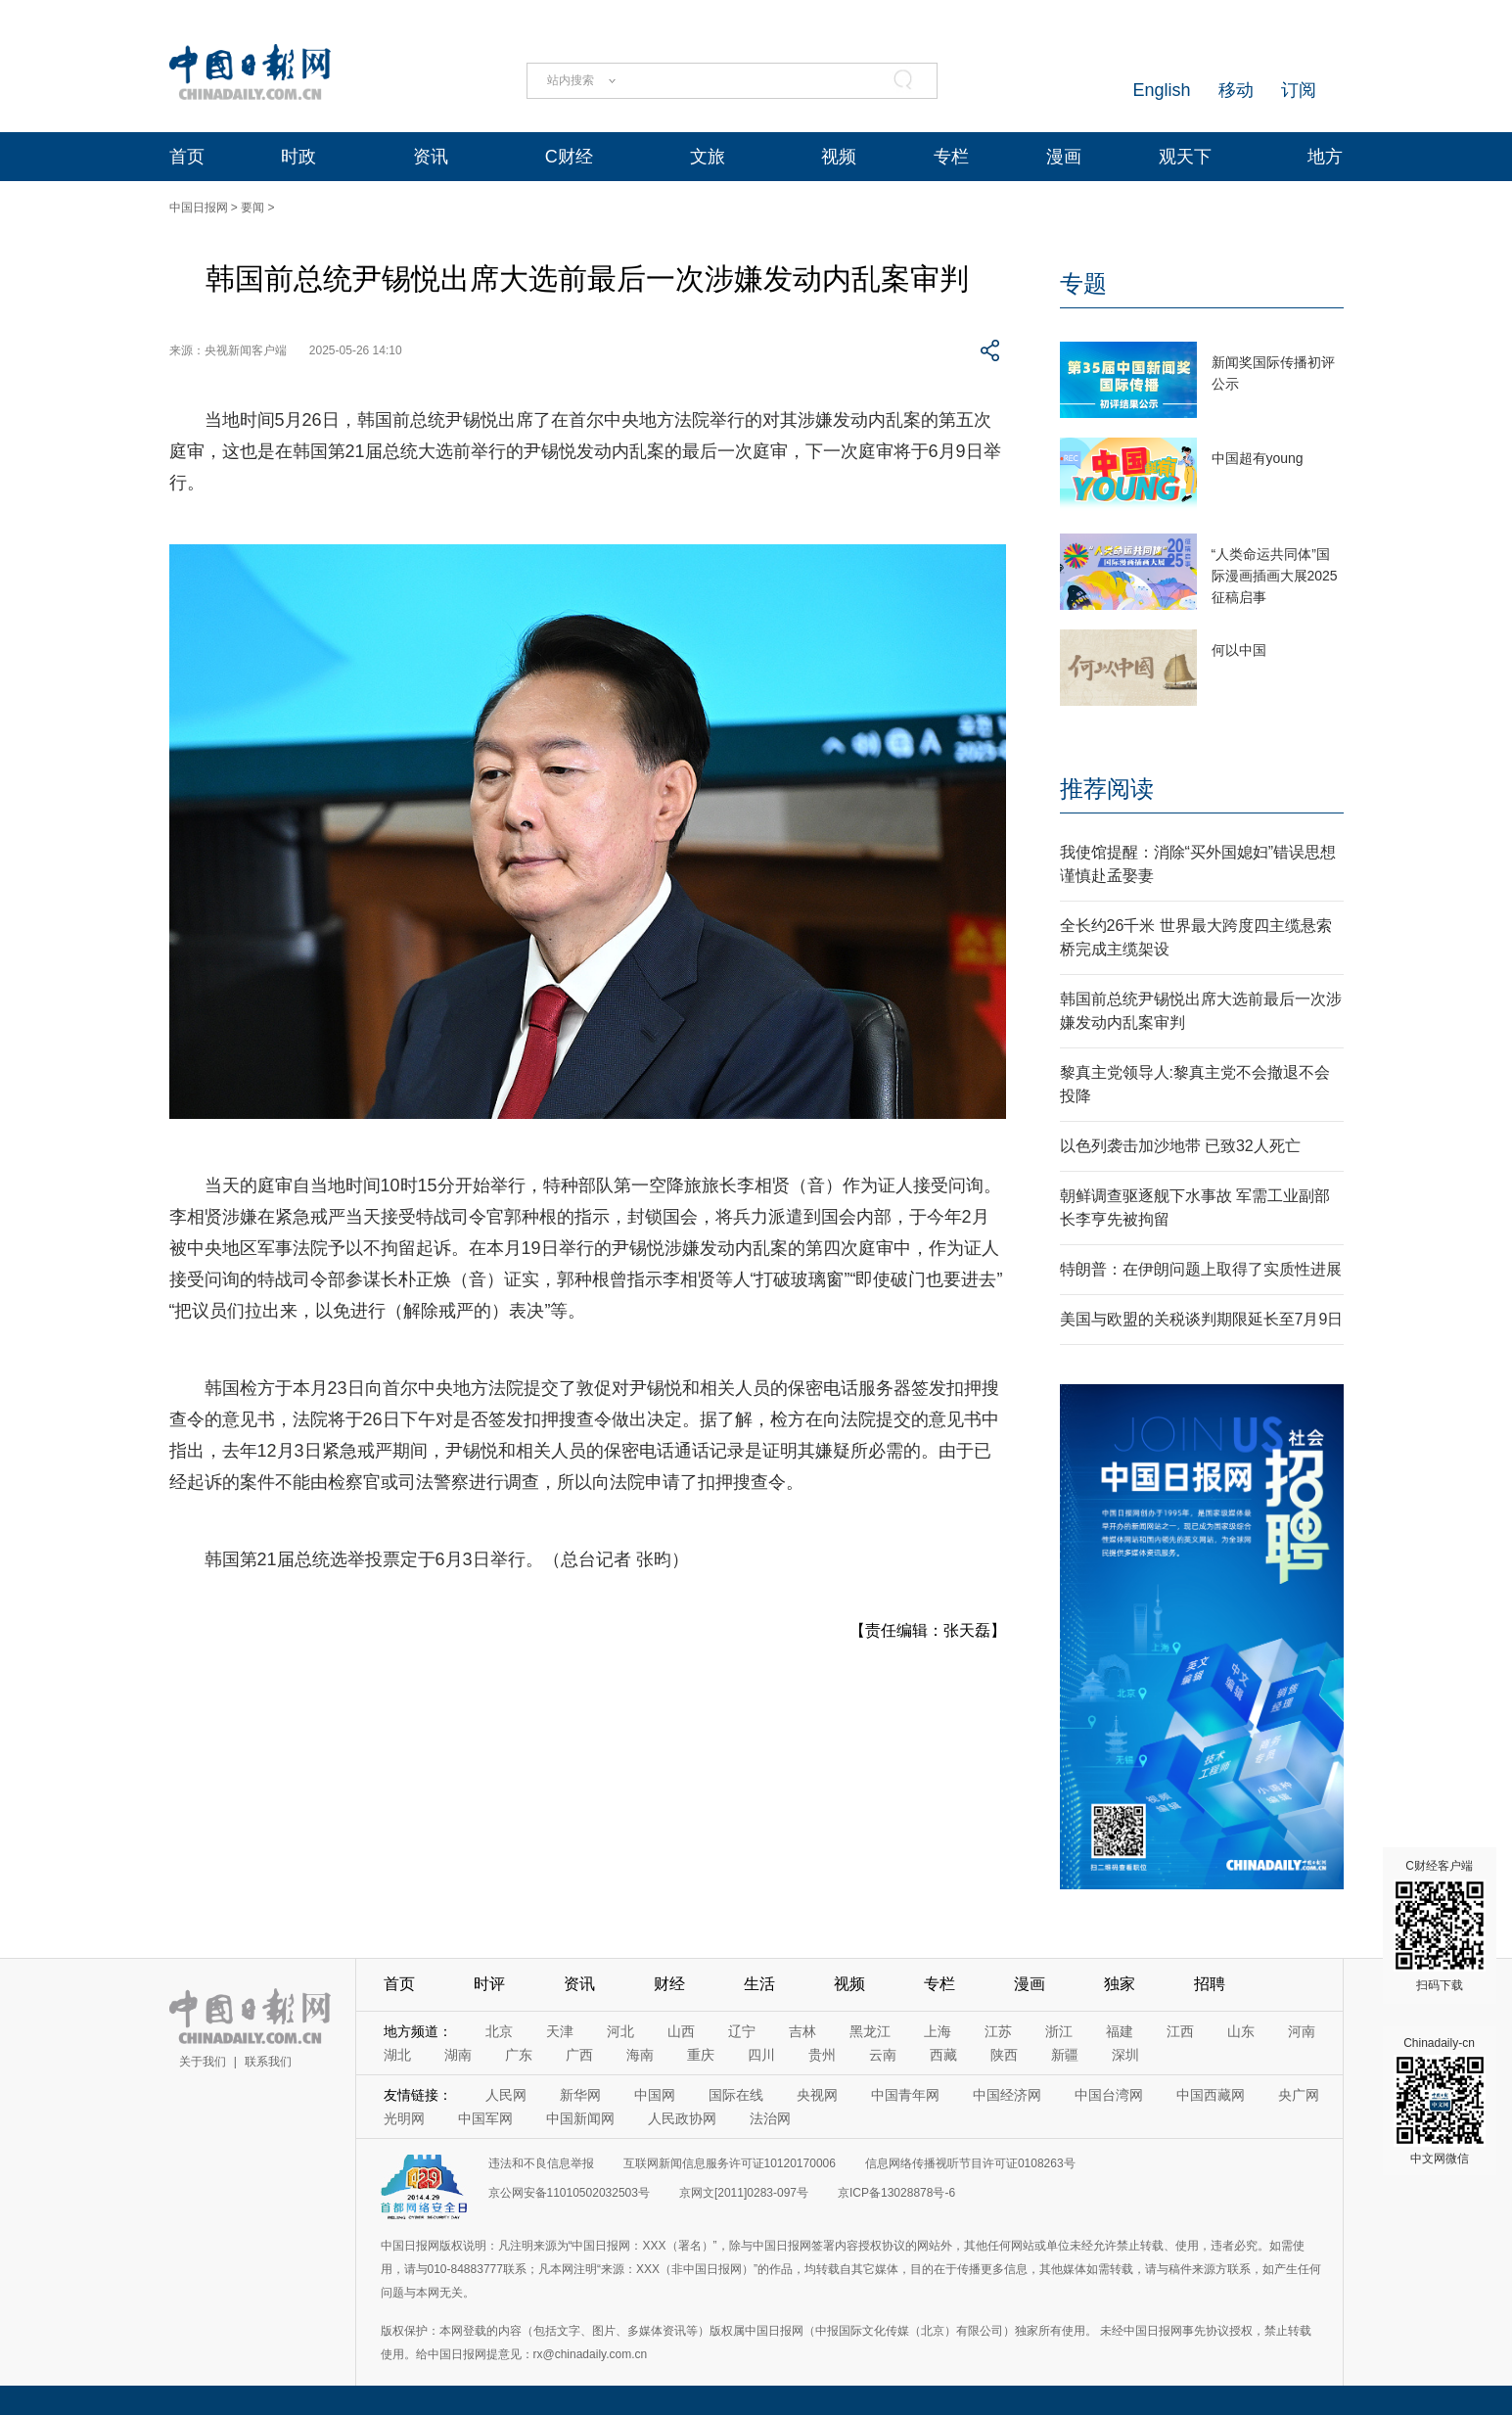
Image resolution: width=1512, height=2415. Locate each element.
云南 (882, 2055)
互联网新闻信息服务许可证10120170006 (729, 2163)
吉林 (802, 2031)
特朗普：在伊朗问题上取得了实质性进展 (1201, 1269)
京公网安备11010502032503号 (569, 2193)
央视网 (817, 2095)
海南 (640, 2055)
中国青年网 (905, 2095)
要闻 (252, 207)
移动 (1236, 90)
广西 (579, 2055)
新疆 (1064, 2055)
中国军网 (485, 2118)
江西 (1180, 2031)
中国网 (654, 2095)
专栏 (951, 156)
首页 (187, 156)
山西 (681, 2031)
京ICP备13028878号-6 (896, 2193)
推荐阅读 (1107, 788)
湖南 (458, 2055)
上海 (937, 2031)
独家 (1119, 1983)
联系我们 (268, 2061)
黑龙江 (870, 2031)
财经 (669, 1983)
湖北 (397, 2055)
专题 (1083, 283)
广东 (518, 2055)
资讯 (430, 156)
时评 (489, 1983)
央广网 (1298, 2095)
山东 (1241, 2031)
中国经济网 (1007, 2095)
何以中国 (1239, 650)
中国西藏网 (1210, 2095)
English (1161, 90)
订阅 (1298, 90)
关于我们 (202, 2061)
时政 (298, 156)
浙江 (1059, 2031)
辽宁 (742, 2031)
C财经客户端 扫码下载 (1440, 1925)
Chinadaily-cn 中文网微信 (1440, 2100)
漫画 (1063, 156)
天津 (559, 2031)
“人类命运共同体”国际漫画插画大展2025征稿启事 (1275, 575)
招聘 (1209, 1983)
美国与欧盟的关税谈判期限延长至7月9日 (1202, 1319)
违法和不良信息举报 (541, 2163)
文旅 (707, 156)
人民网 (506, 2095)
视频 (838, 156)
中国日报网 (198, 207)
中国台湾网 (1109, 2095)
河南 (1301, 2031)
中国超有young (1258, 458)
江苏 (998, 2031)
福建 (1119, 2031)
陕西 (1004, 2055)
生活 (759, 1983)
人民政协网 (682, 2118)
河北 (620, 2031)
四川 (761, 2055)
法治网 (770, 2118)
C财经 (569, 156)
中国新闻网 (580, 2118)
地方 (1325, 156)
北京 (499, 2031)
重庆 (700, 2055)
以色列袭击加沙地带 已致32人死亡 (1180, 1146)
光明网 (404, 2118)
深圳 (1125, 2055)
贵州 (822, 2055)
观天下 (1185, 156)
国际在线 (736, 2095)
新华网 (580, 2095)
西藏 (943, 2055)
